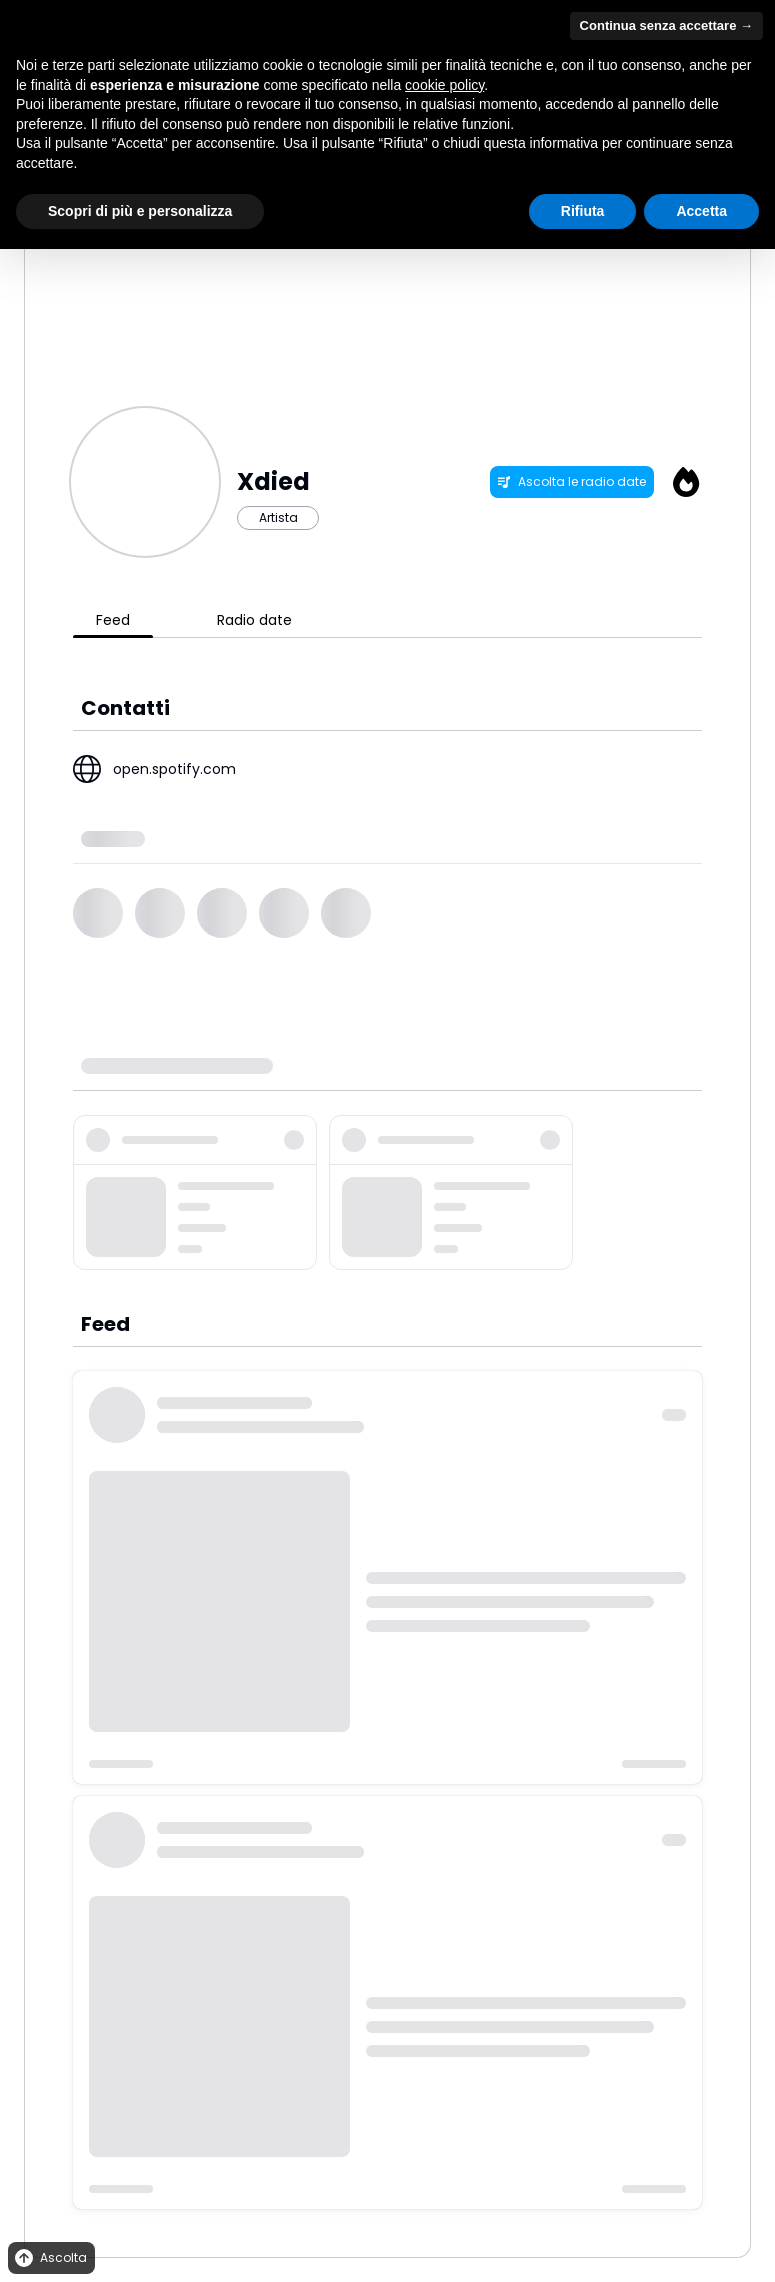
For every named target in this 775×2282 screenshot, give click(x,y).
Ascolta (49, 2258)
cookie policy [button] (444, 85)
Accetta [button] (701, 211)
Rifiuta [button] (583, 211)
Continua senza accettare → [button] (666, 25)
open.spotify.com (174, 769)
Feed (113, 620)
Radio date (254, 620)
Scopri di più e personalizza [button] (140, 211)
